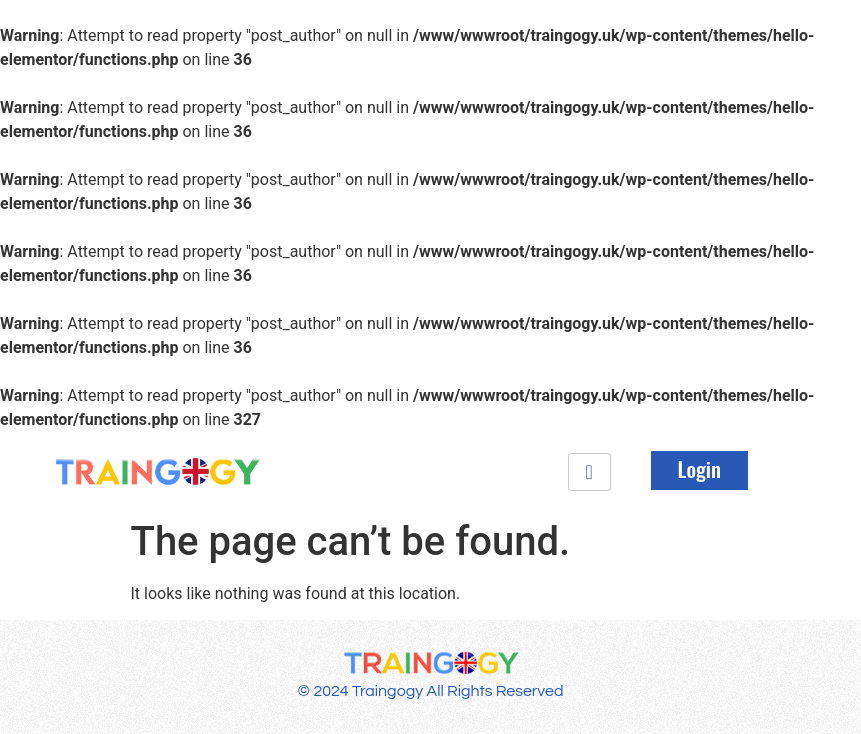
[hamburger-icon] (589, 472)
